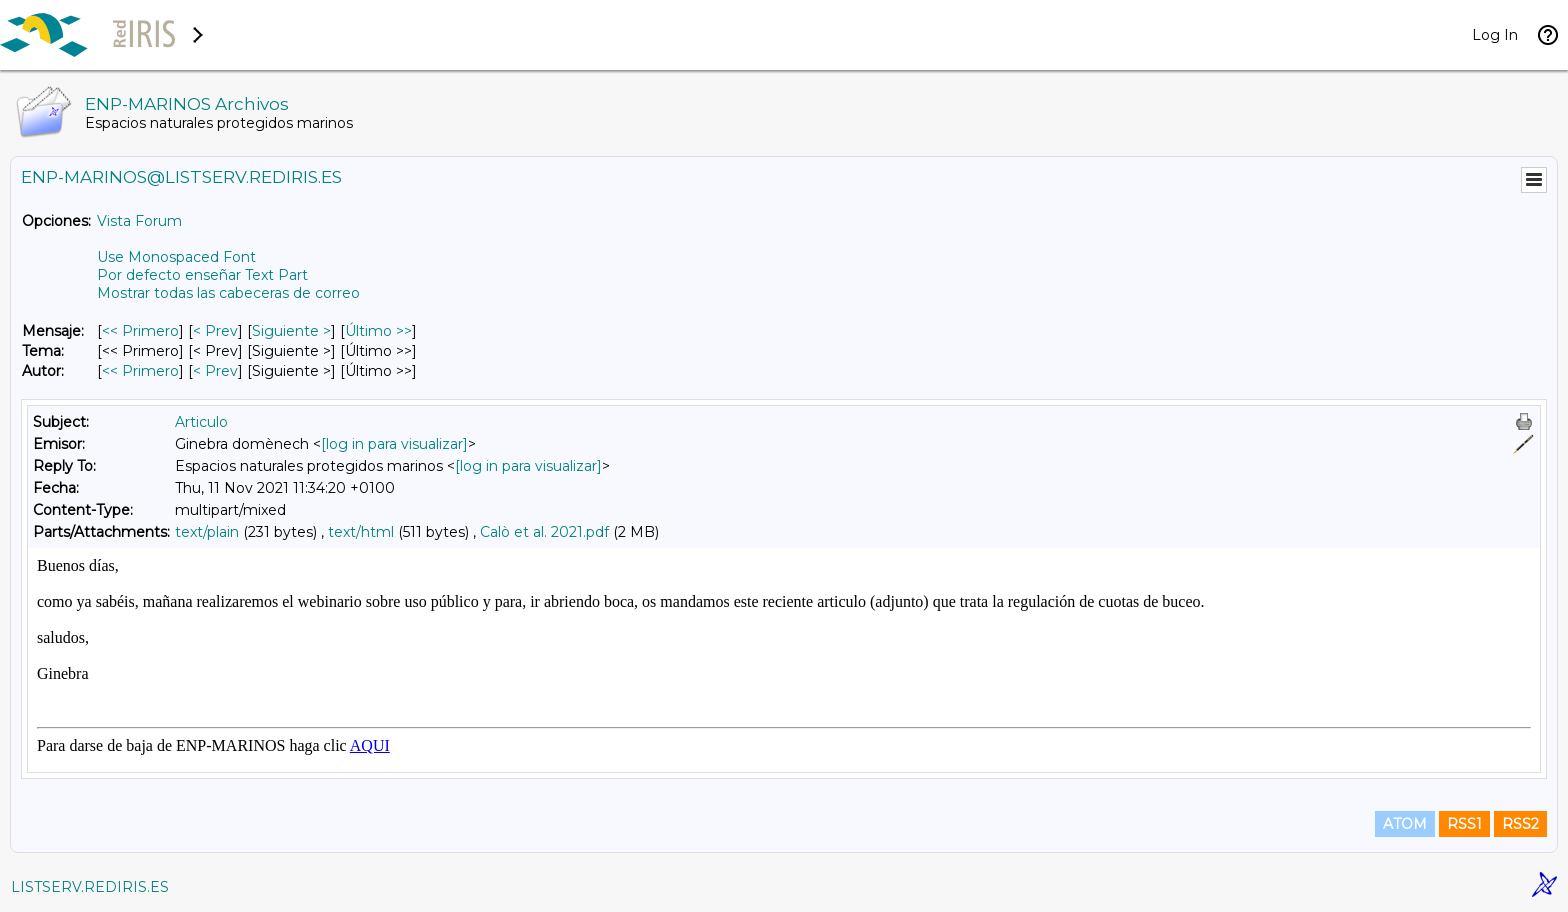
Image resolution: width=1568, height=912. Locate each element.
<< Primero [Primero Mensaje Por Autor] (140, 371)
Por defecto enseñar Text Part (202, 275)
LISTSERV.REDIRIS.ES (90, 887)
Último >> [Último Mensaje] (378, 331)
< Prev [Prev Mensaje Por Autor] (215, 371)
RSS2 (1520, 824)
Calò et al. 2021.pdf (544, 532)
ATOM (1405, 824)
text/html (361, 532)
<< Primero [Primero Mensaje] (140, 331)
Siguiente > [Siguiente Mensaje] (291, 331)
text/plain (207, 532)
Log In (1495, 35)
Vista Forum (139, 221)
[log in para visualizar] (394, 444)
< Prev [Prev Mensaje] (215, 331)
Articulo (201, 422)
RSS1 (1464, 824)
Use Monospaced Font (176, 257)
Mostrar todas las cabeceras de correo (228, 293)
